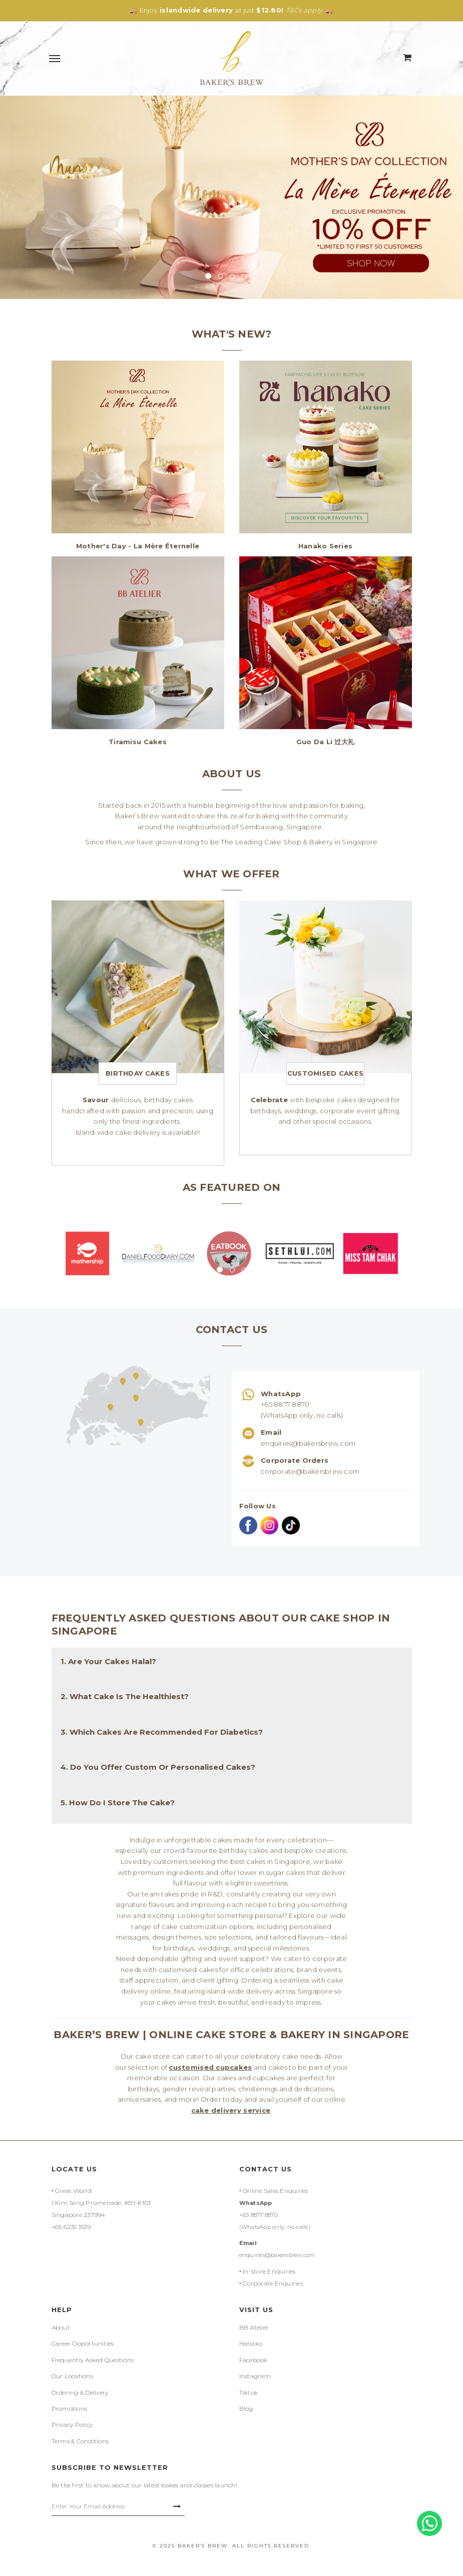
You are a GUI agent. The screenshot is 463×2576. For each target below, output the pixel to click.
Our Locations (72, 2376)
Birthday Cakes (138, 1073)
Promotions (70, 2408)
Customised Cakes (325, 1073)
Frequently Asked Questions (93, 2360)
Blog (246, 2408)
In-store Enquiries (269, 2271)
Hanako (251, 2343)
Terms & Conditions (80, 2441)
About (61, 2327)
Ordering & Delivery (80, 2392)
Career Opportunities (83, 2343)
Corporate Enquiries (273, 2283)
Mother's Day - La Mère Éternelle (137, 546)
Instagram (255, 2376)
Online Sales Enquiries (275, 2190)
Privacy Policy (72, 2424)
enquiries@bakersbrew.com (308, 1443)
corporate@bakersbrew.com (310, 1471)
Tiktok (248, 2392)
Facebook (253, 2360)
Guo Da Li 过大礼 (325, 742)
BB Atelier (254, 2327)
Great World (73, 2190)
